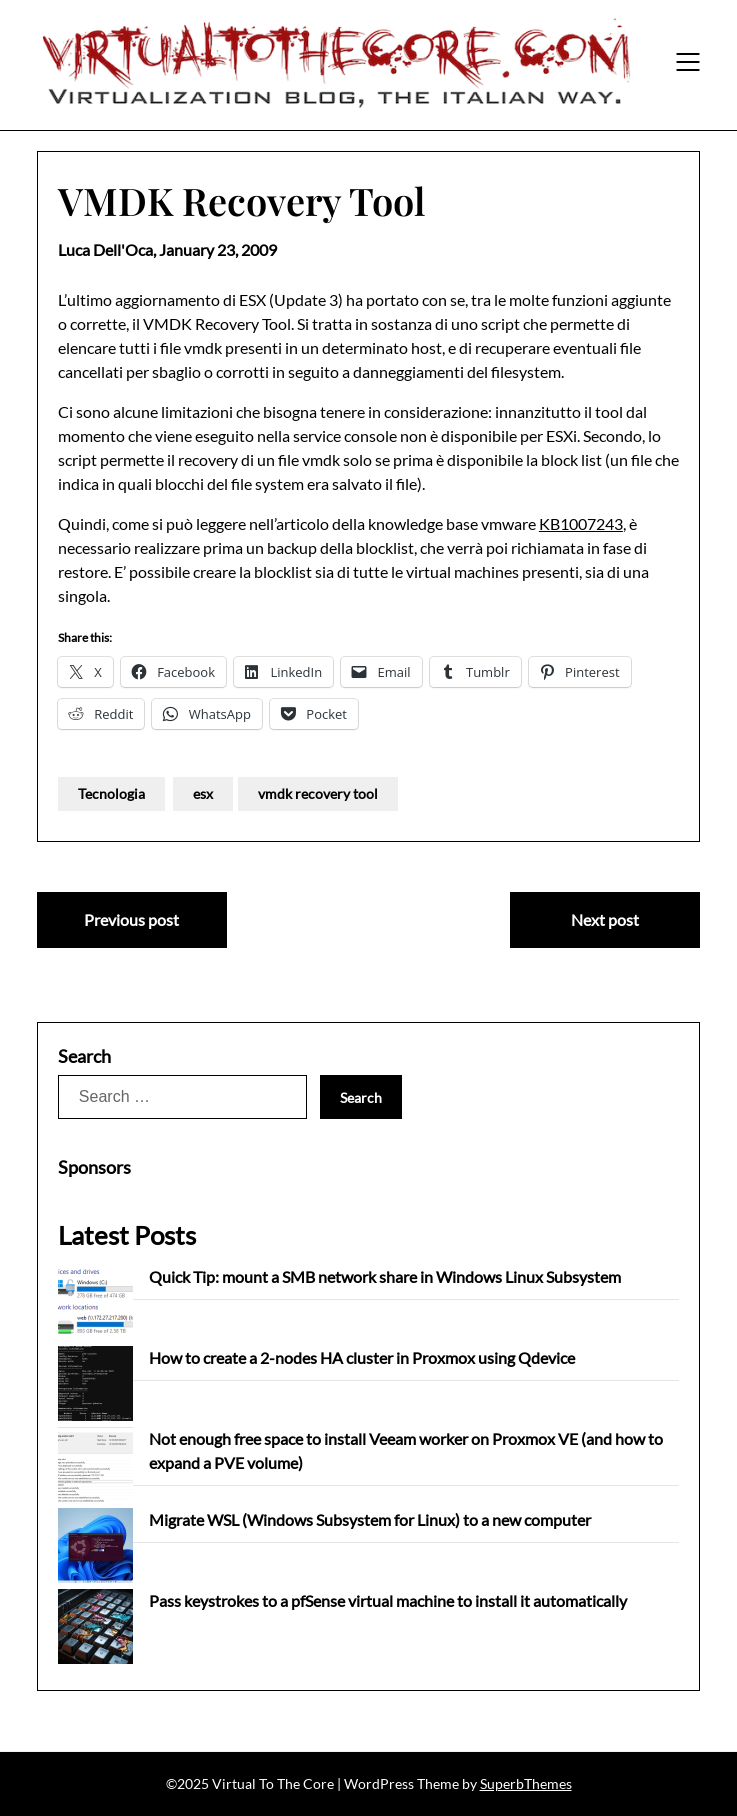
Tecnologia (111, 793)
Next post (605, 919)
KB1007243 (581, 523)
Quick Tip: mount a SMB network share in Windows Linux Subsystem (385, 1276)
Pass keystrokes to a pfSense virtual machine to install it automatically (388, 1600)
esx (203, 793)
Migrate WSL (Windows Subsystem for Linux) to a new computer (370, 1519)
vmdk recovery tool (318, 793)
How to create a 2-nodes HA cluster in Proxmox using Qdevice (362, 1357)
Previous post (131, 919)
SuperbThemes (526, 1783)
